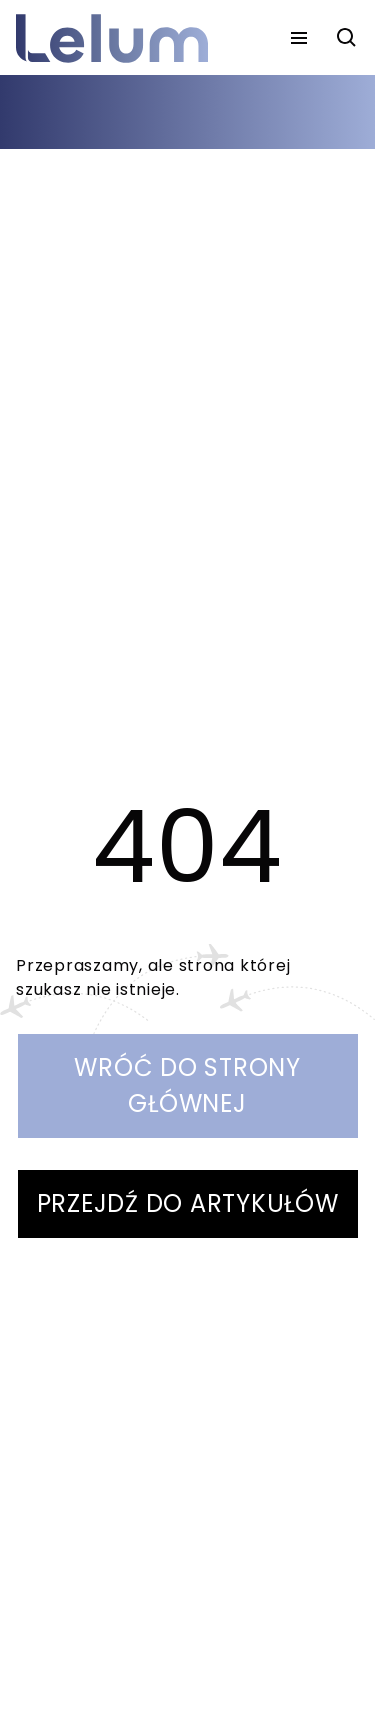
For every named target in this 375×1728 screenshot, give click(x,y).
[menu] (299, 38)
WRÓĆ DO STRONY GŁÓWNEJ (187, 1085)
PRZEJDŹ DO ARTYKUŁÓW (188, 1203)
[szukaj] (347, 38)
